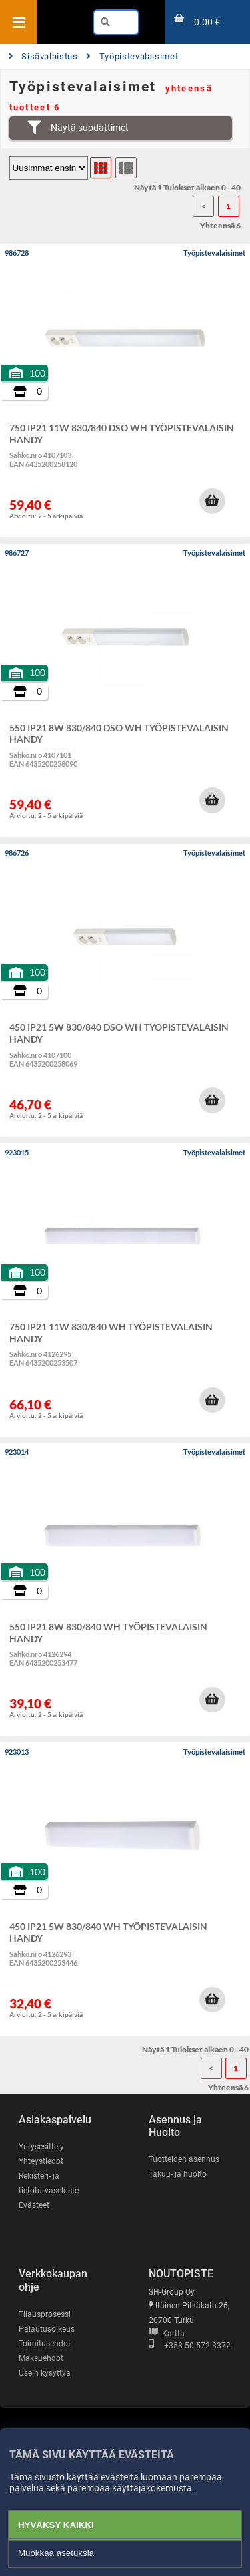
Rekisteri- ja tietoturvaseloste (49, 2183)
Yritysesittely (41, 2146)
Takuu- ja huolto (178, 2174)
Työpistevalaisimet (132, 56)
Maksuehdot (41, 2358)
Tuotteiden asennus (184, 2159)
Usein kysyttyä (45, 2373)
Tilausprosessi (45, 2314)
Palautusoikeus (47, 2329)
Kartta (167, 2334)
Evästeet (34, 2205)
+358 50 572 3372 (190, 2346)
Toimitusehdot (45, 2343)
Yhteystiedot (41, 2161)
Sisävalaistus (43, 56)
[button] (212, 501)
